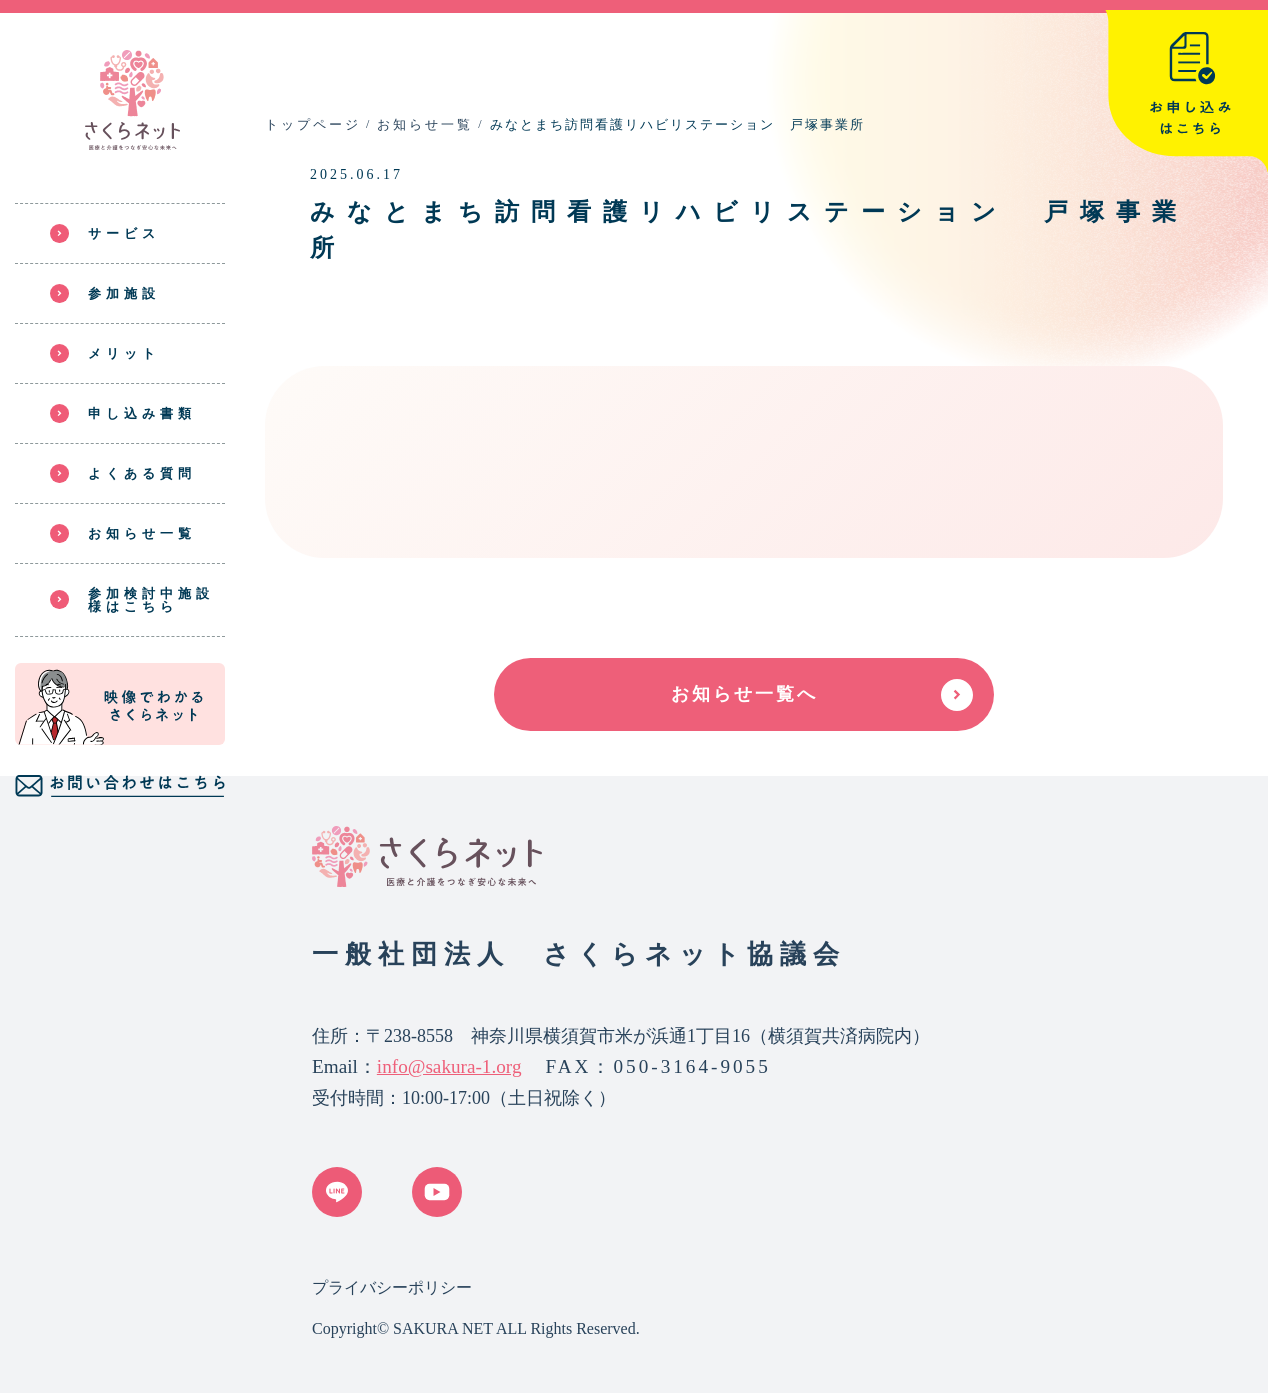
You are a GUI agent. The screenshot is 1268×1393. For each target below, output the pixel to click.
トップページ (313, 124)
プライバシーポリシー (392, 1287)
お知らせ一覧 (425, 124)
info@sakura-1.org (449, 1066)
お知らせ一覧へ (744, 694)
